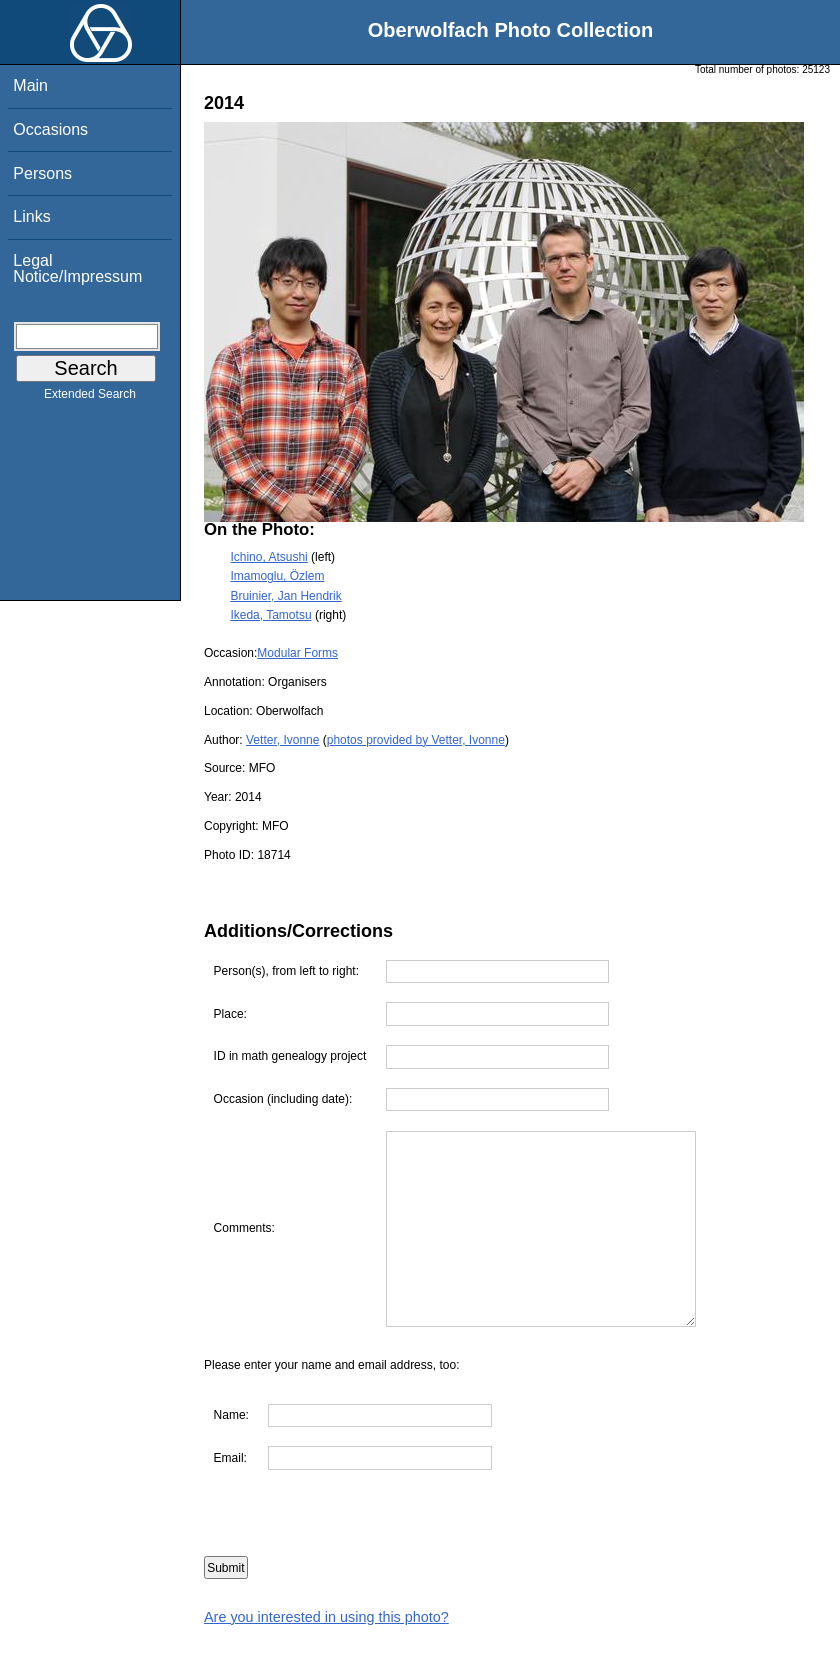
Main (30, 85)
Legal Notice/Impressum (77, 268)
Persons (42, 173)
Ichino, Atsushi (268, 557)
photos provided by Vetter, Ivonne (416, 740)
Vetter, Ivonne (282, 740)
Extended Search (90, 398)
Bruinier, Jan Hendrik (285, 596)
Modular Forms (297, 653)
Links (31, 216)
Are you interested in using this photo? (326, 1617)
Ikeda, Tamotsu (270, 615)
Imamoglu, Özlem (277, 576)
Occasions (50, 129)
